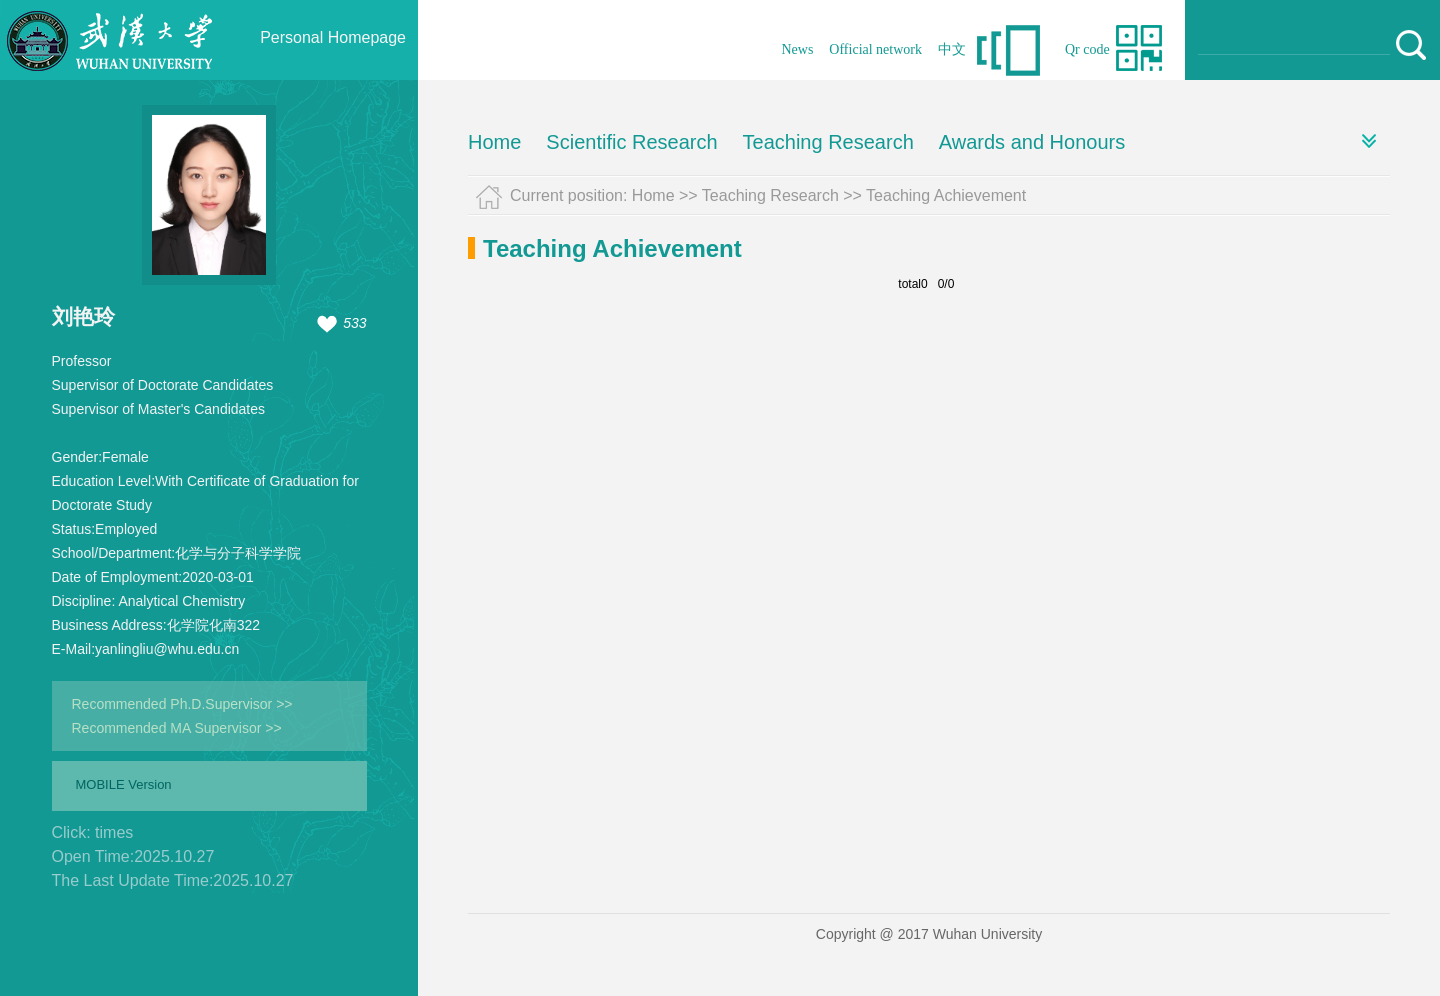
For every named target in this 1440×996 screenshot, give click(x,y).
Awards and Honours (1032, 142)
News (797, 49)
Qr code (1087, 49)
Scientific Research (631, 142)
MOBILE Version (124, 784)
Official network (875, 49)
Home (494, 142)
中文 (952, 49)
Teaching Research (828, 142)
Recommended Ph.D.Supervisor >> (182, 704)
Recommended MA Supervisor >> (177, 728)
